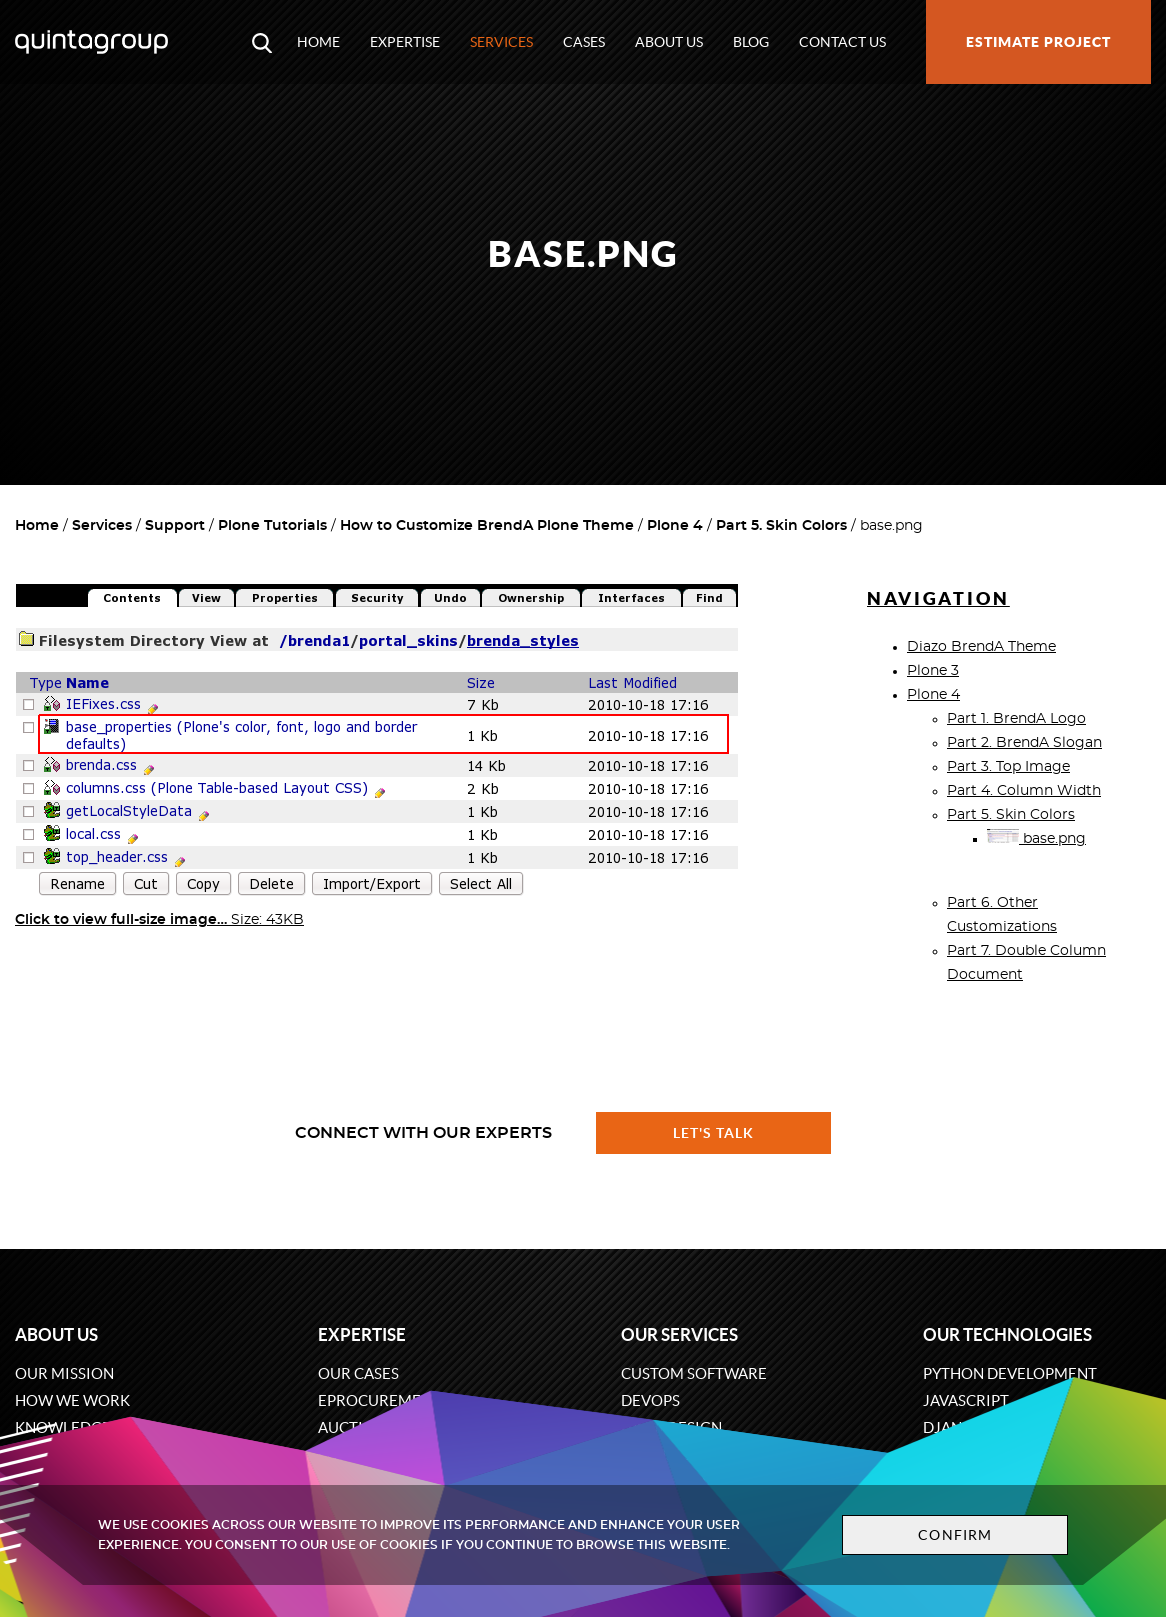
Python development (1010, 1373)
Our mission (64, 1373)
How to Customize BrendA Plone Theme (487, 526)
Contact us (842, 42)
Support (175, 526)
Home (318, 42)
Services (501, 42)
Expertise (405, 42)
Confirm (955, 1535)
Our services (679, 1334)
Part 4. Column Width (1024, 791)
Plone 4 (675, 526)
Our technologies (1007, 1334)
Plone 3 (933, 671)
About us (669, 42)
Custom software (694, 1373)
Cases (584, 42)
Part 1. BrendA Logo (1016, 719)
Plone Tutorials (272, 526)
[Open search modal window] (262, 42)
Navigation (938, 598)
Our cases (358, 1373)
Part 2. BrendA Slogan (1024, 743)
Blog (751, 42)
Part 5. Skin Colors (781, 526)
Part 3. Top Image (1008, 767)
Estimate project (1038, 42)
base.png (1036, 839)
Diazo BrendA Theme (981, 647)
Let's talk (714, 1133)
